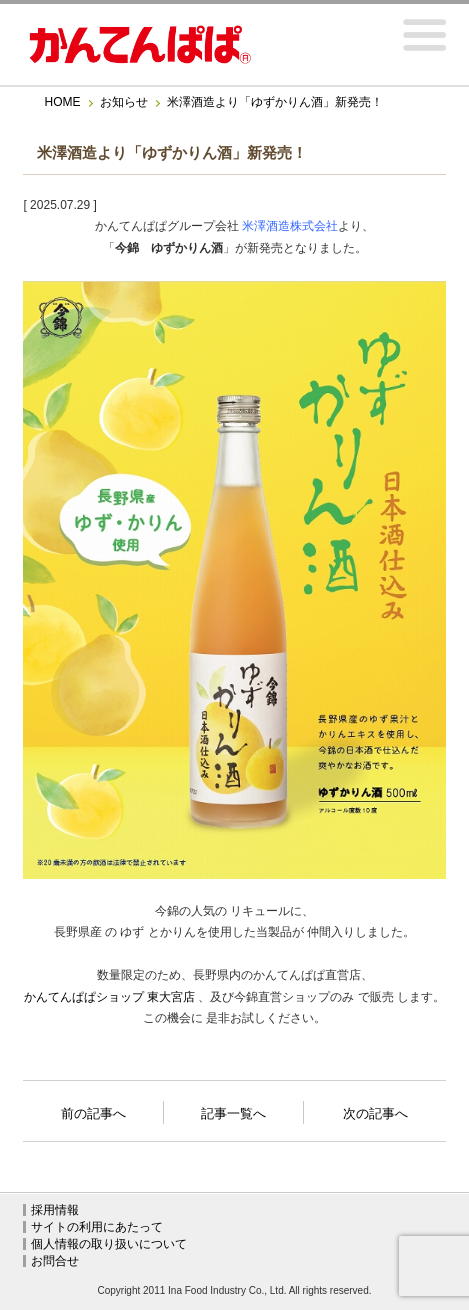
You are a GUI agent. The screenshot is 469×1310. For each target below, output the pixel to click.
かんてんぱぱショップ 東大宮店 (109, 997)
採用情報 (55, 1210)
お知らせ (124, 102)
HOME (63, 102)
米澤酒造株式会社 (290, 226)
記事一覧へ (233, 1112)
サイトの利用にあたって (97, 1227)
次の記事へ (375, 1108)
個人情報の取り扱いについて (109, 1244)
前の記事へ (93, 1108)
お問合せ (55, 1261)
